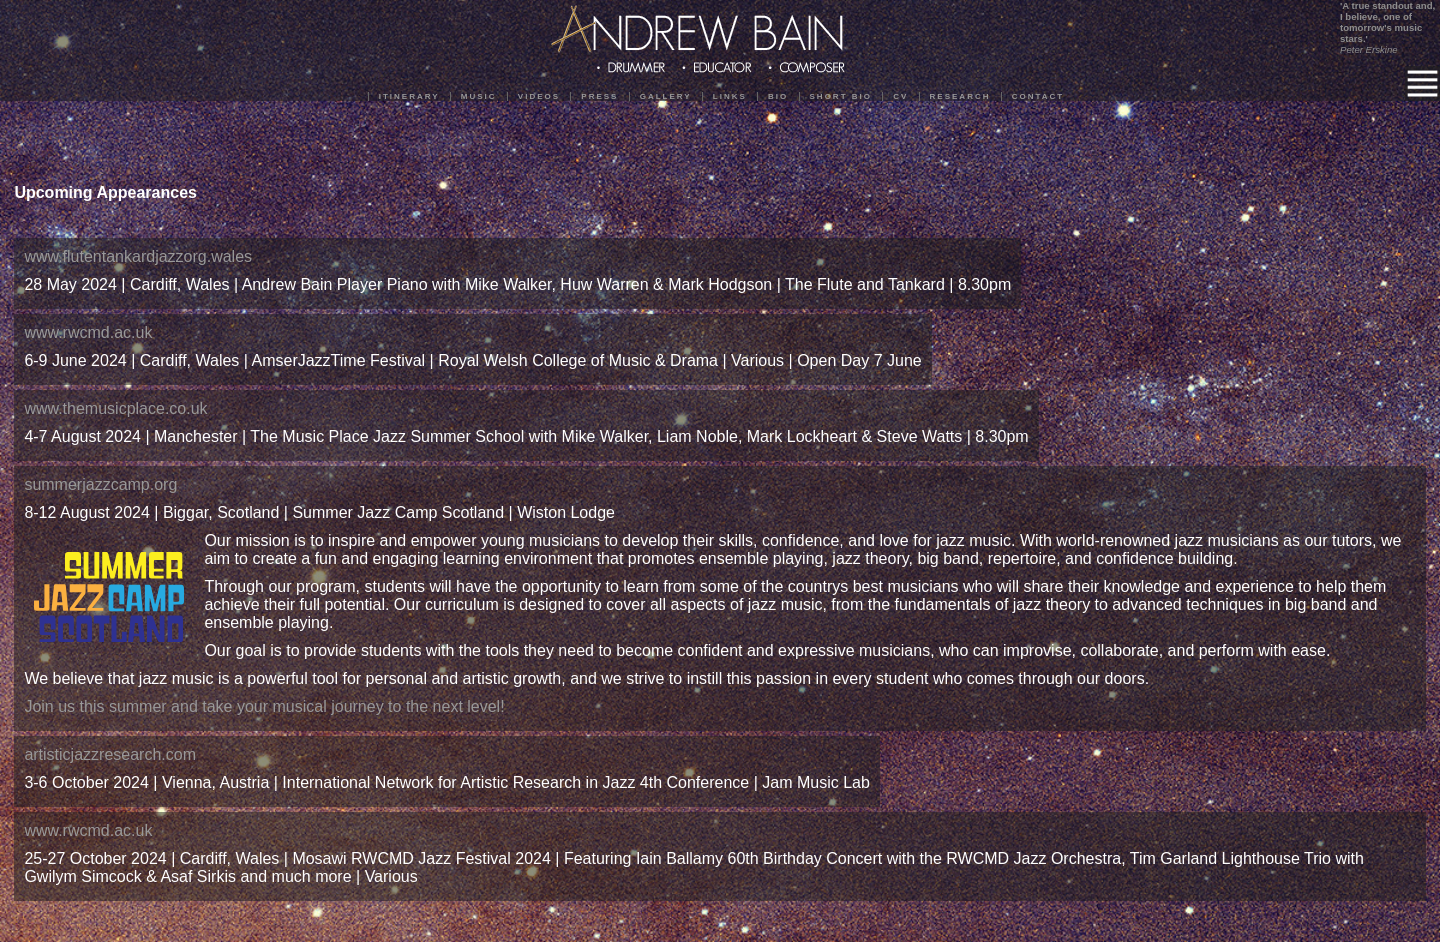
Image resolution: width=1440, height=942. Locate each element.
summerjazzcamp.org (100, 484)
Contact (1038, 96)
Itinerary (409, 96)
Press (599, 96)
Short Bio (841, 96)
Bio (778, 96)
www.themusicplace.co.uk (115, 408)
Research (960, 96)
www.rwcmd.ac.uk (88, 332)
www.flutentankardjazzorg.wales (138, 256)
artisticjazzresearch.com (110, 754)
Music (479, 96)
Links (730, 96)
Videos (539, 96)
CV (900, 96)
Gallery (666, 96)
